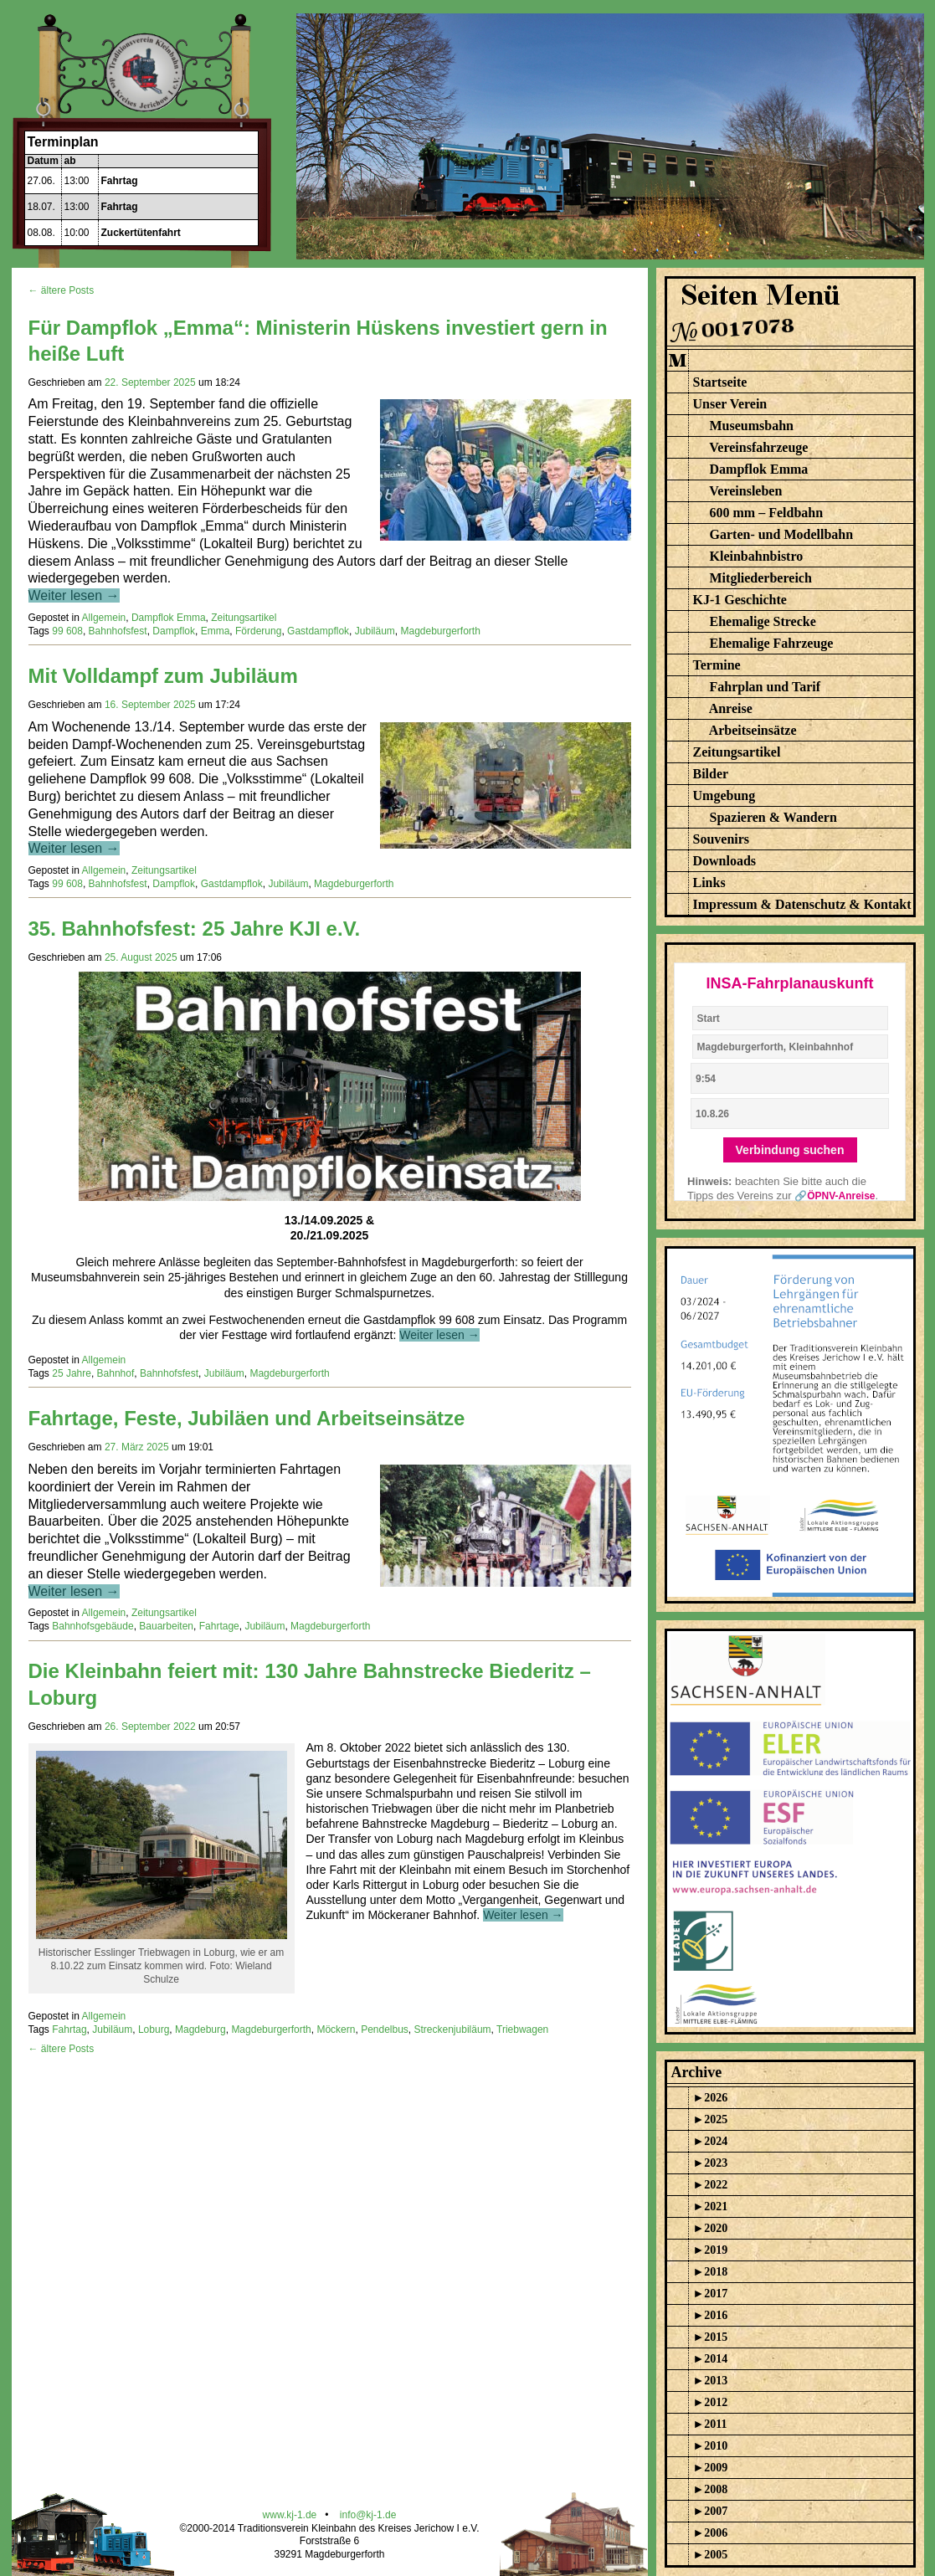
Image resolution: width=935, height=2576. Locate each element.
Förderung (258, 631)
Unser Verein (730, 404)
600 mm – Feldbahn (767, 512)
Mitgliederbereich (761, 578)
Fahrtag (119, 181)
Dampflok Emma (168, 617)
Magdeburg (200, 2029)
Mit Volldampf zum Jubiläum (163, 676)
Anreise (731, 708)
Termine (717, 665)
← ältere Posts (61, 290)
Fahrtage (219, 1626)
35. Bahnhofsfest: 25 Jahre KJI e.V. (194, 928)
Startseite (720, 382)
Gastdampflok (318, 631)
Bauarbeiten (166, 1626)
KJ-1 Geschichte (740, 600)
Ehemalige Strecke (763, 621)
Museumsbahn (752, 425)
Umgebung (724, 795)
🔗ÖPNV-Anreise (834, 1196)
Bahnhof (116, 1373)
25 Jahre (71, 1373)
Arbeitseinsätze (753, 730)
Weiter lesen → (74, 595)
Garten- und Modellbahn (782, 534)
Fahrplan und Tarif (765, 687)
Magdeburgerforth (440, 631)
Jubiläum (375, 631)
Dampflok (173, 631)
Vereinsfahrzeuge (758, 447)
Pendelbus (384, 2029)
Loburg (153, 2029)
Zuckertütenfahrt (141, 233)
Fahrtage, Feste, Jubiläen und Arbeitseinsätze (246, 1418)
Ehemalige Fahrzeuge (772, 643)
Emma (215, 631)
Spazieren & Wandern (773, 817)
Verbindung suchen (790, 1150)
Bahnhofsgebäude (92, 1626)
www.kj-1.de (290, 2515)
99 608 (67, 631)
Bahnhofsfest (118, 631)
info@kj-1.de (368, 2515)
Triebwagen (522, 2029)
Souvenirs (721, 839)
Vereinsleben (745, 491)
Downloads (725, 861)
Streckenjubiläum (452, 2029)
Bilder (711, 774)
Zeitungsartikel (243, 617)
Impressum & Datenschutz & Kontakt (802, 904)
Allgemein (104, 617)
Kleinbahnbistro (757, 556)
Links (709, 882)
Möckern (335, 2029)
